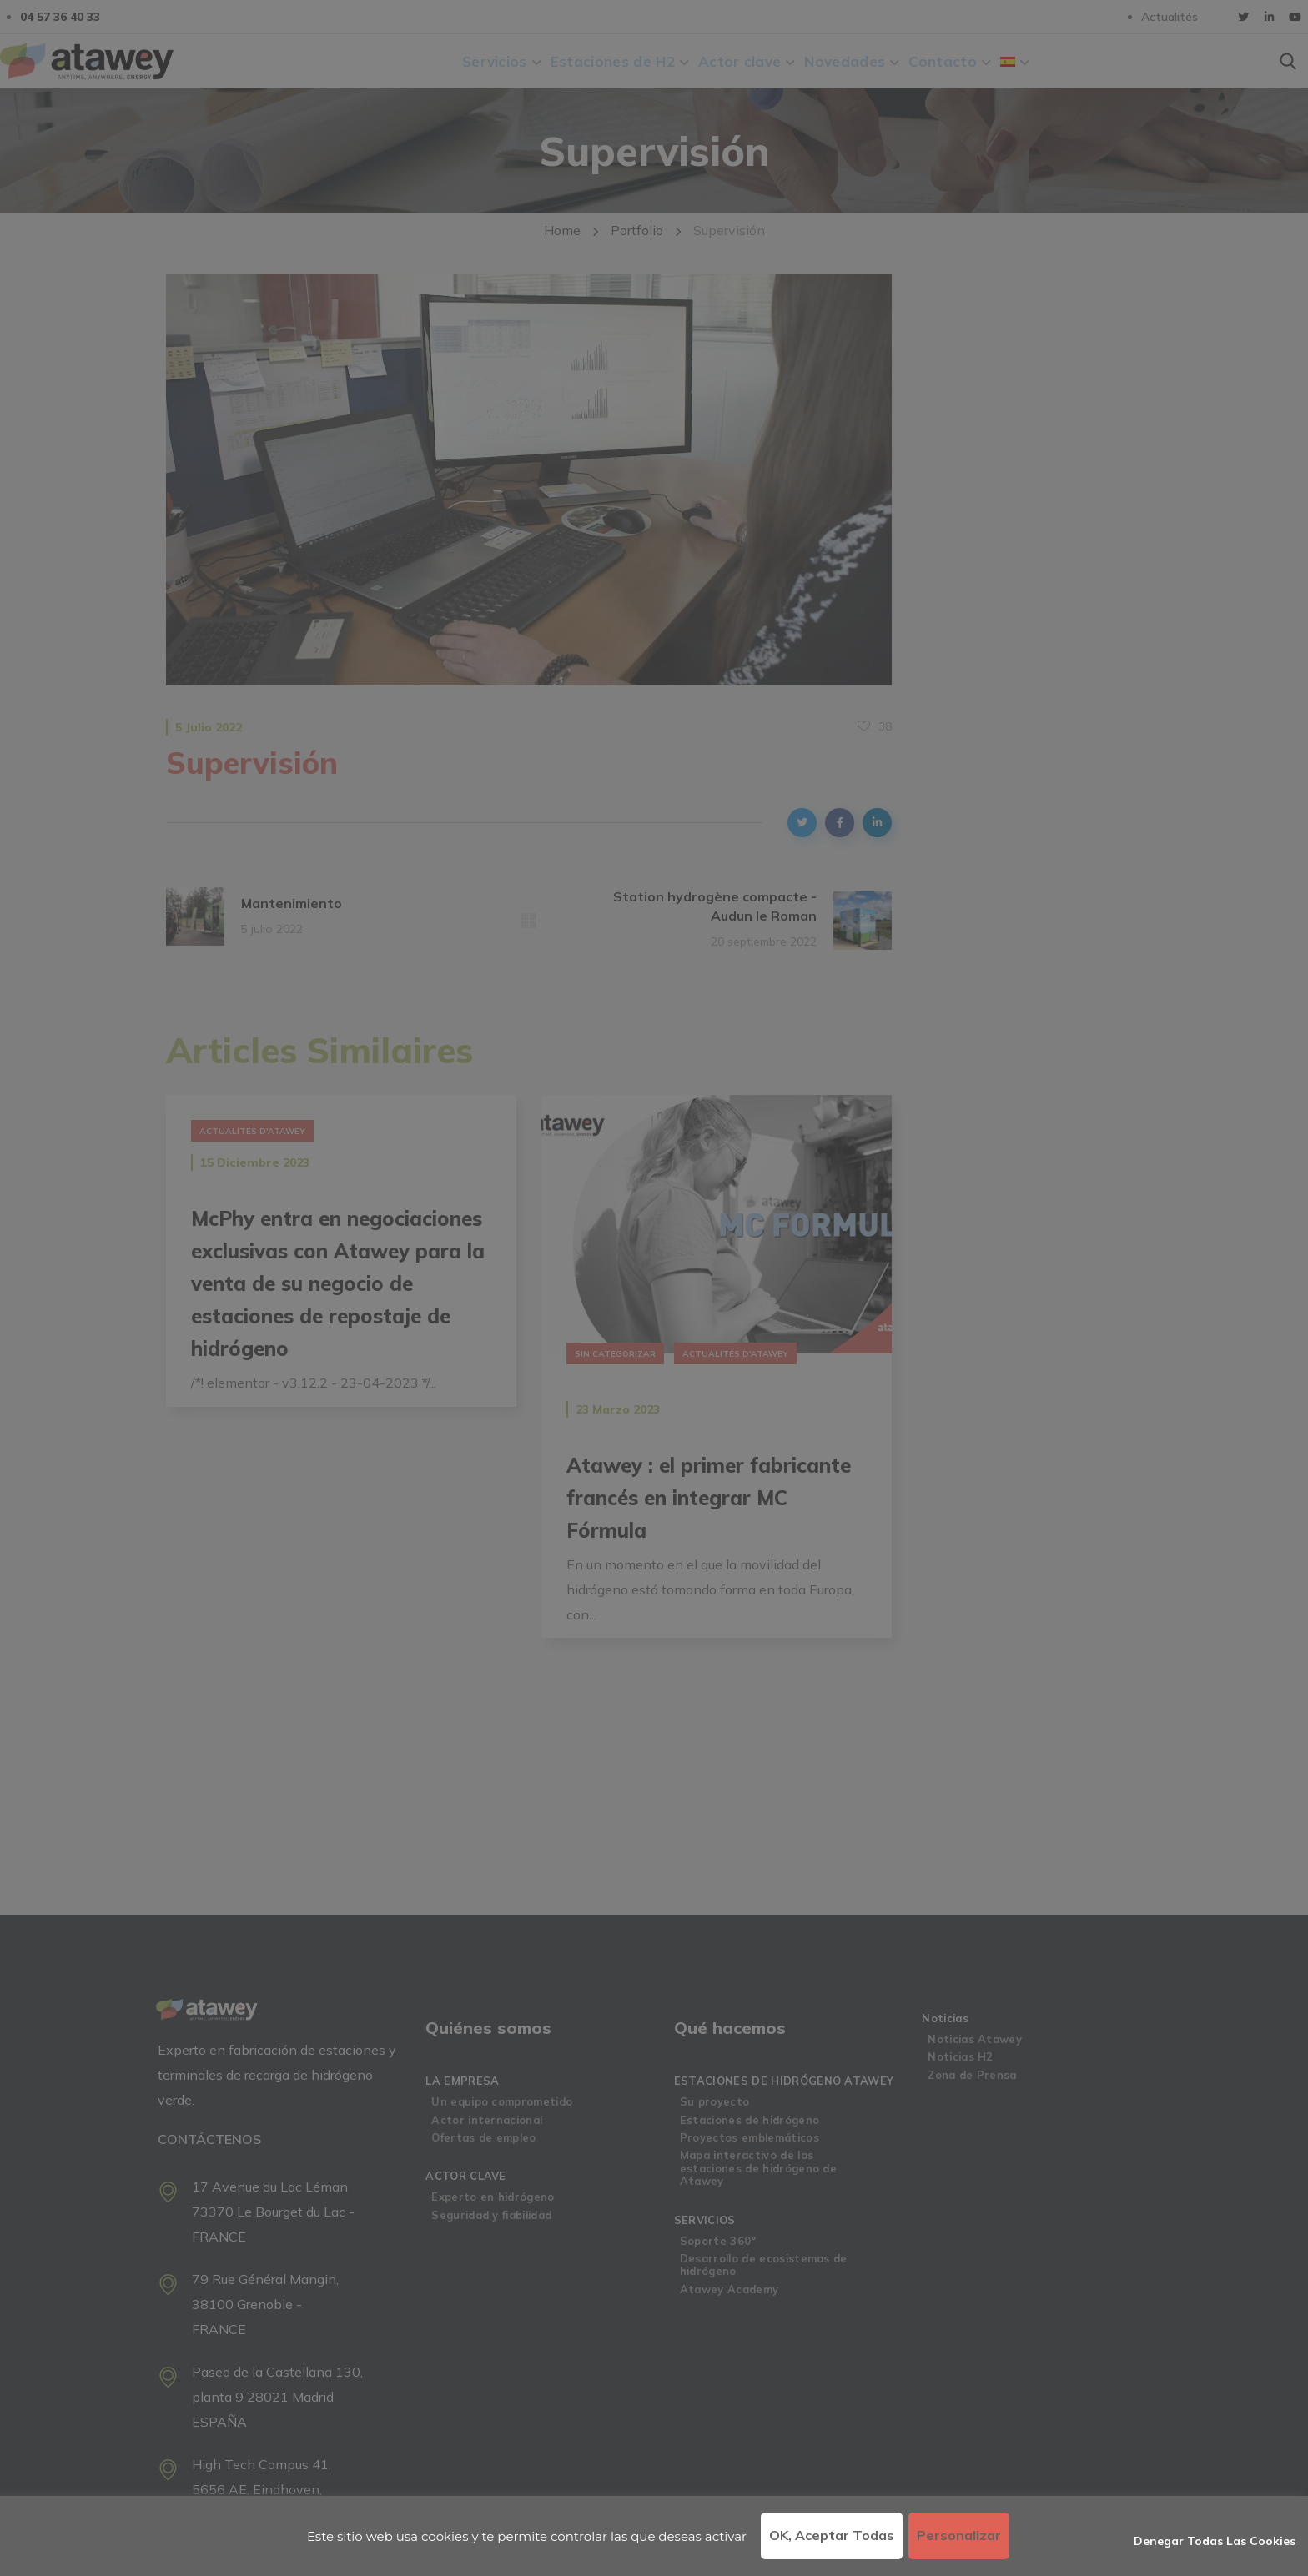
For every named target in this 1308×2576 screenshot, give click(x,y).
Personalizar (959, 2535)
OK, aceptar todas (831, 2535)
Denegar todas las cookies (1214, 2540)
